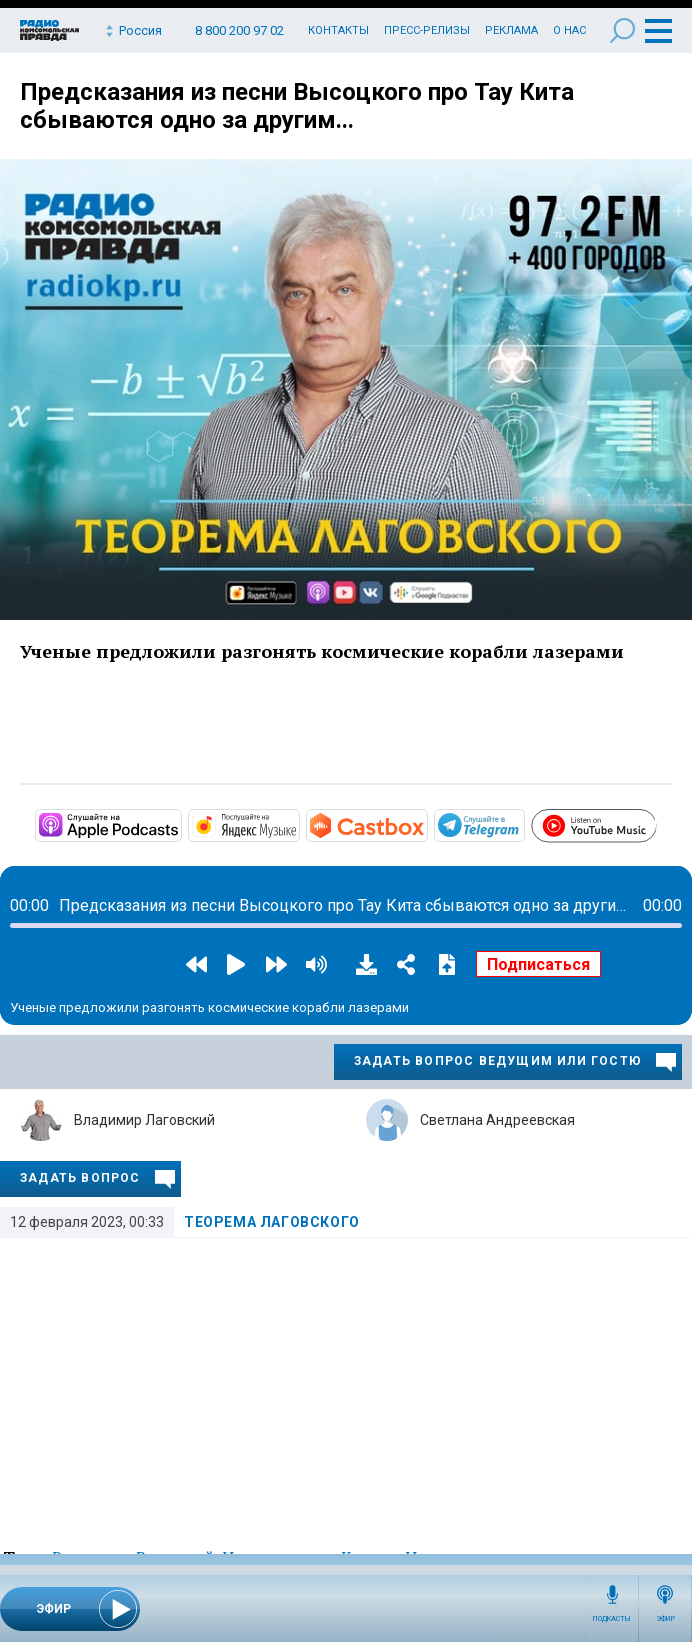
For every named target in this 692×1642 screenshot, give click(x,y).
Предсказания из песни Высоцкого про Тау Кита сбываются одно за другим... (297, 106)
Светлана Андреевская (497, 1120)
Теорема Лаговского (272, 1222)
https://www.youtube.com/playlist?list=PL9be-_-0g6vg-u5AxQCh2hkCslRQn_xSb (655, 822)
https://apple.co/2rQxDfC (180, 824)
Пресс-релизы (427, 30)
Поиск (622, 30)
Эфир (665, 1619)
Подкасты (612, 1619)
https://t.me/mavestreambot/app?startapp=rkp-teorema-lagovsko (523, 824)
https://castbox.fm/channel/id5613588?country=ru (426, 824)
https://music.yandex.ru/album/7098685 (298, 824)
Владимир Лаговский (144, 1120)
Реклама (511, 30)
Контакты (338, 30)
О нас (569, 30)
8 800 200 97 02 (239, 30)
